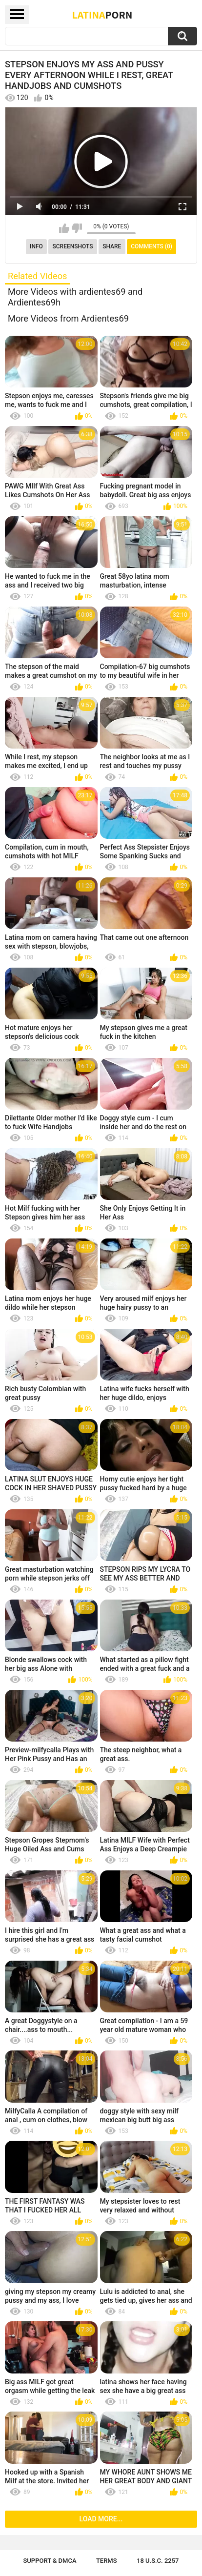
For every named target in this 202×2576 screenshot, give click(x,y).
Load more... (101, 2519)
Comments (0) (151, 246)
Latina (102, 14)
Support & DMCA (49, 2560)
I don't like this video (77, 228)
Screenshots (73, 246)
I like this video (64, 228)
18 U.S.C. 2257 (158, 2560)
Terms (106, 2560)
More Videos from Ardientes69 (68, 318)
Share (111, 246)
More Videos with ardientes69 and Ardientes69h (75, 296)
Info (36, 246)
